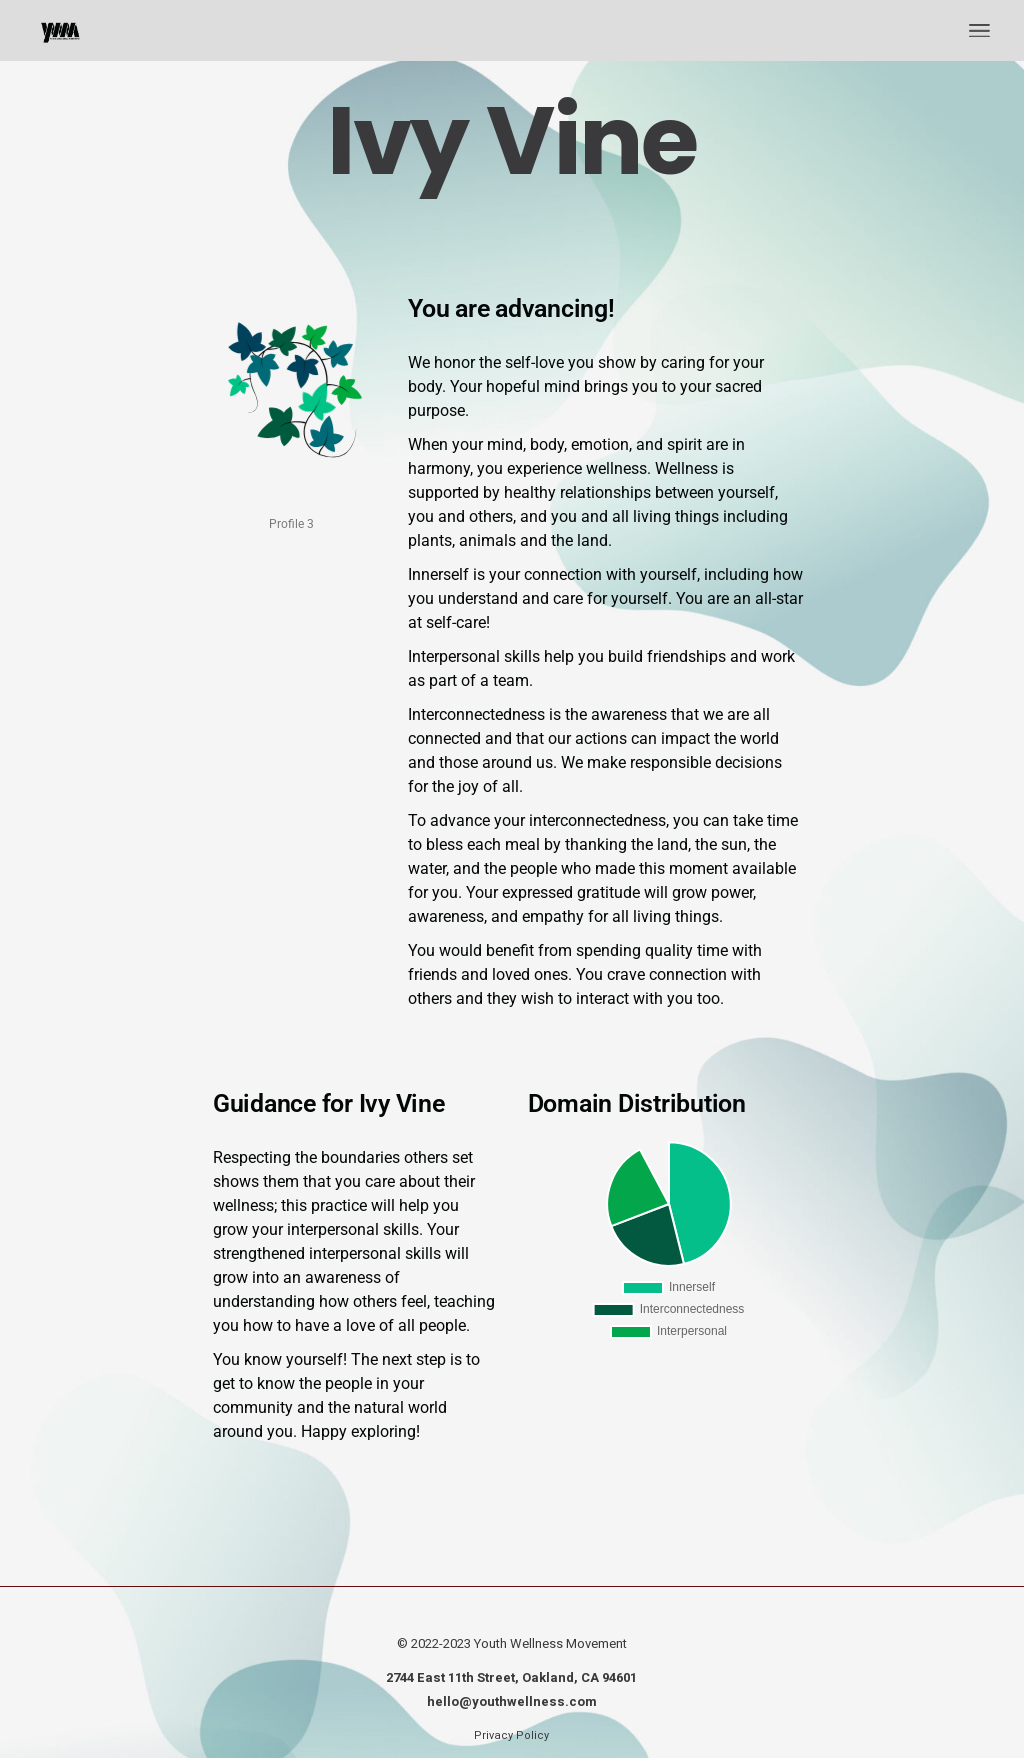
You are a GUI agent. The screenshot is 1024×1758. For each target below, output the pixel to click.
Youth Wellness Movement (550, 1643)
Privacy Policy (511, 1735)
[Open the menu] (979, 31)
